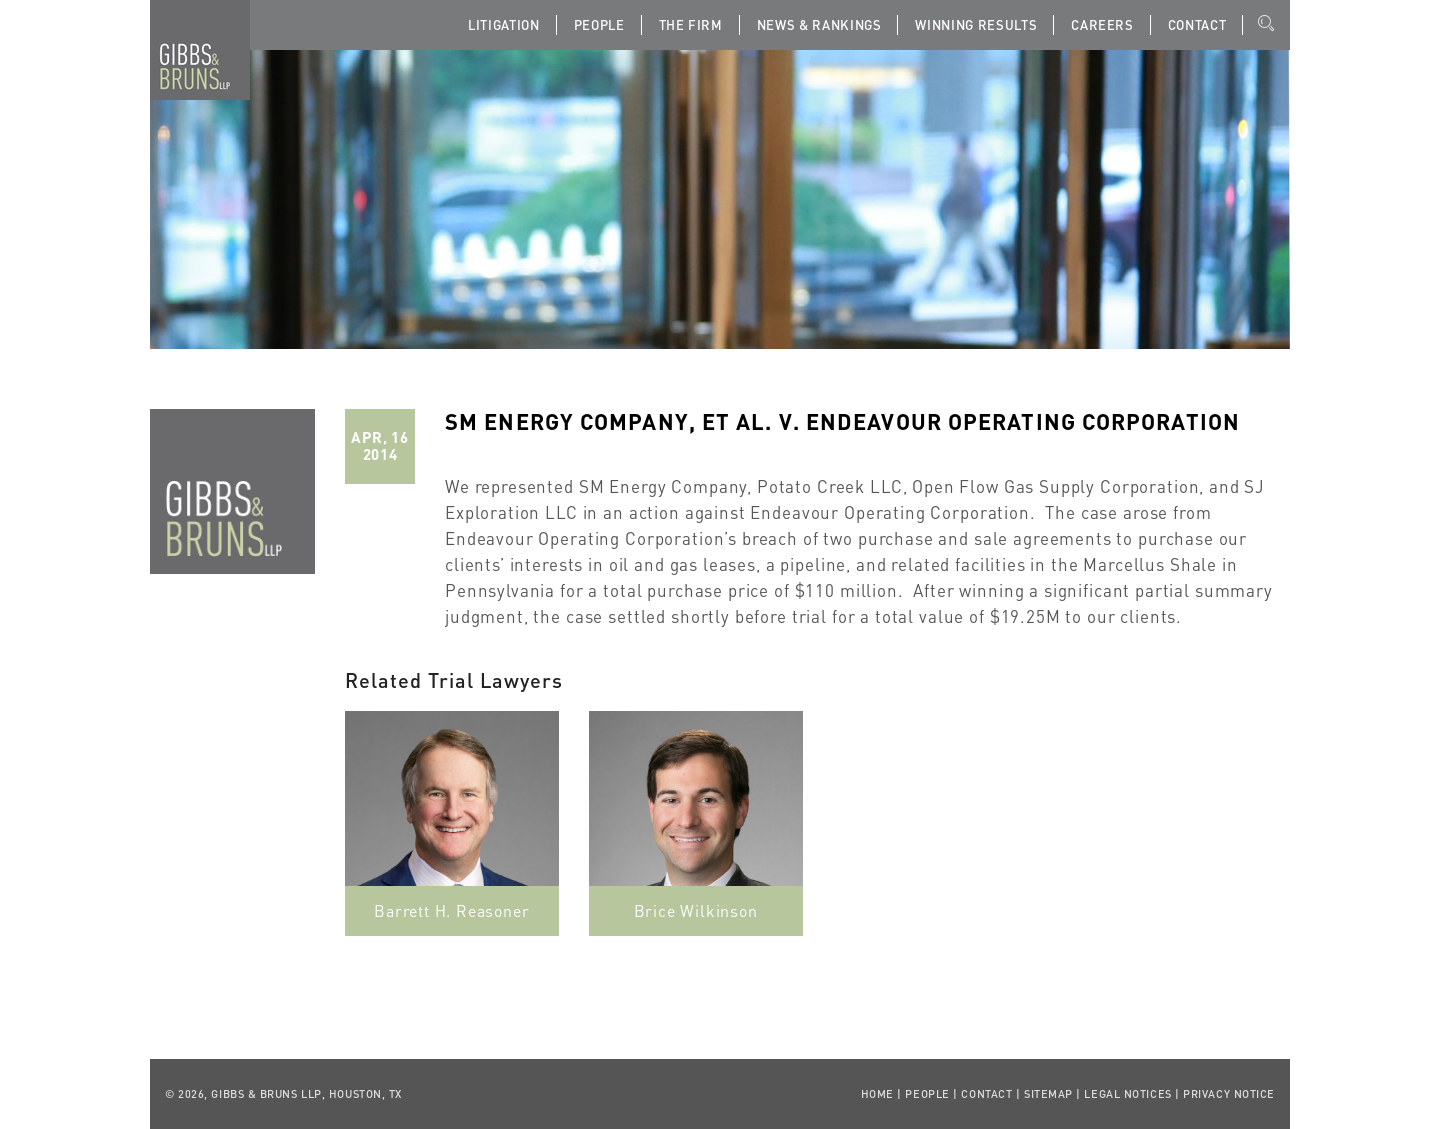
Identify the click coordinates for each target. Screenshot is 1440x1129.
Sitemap (1048, 1094)
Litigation (504, 24)
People (599, 24)
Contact (1197, 24)
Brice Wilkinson (696, 910)
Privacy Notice (1229, 1094)
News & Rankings (819, 24)
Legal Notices (1127, 1094)
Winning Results (976, 24)
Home (877, 1094)
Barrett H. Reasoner (451, 910)
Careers (1102, 24)
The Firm (691, 24)
